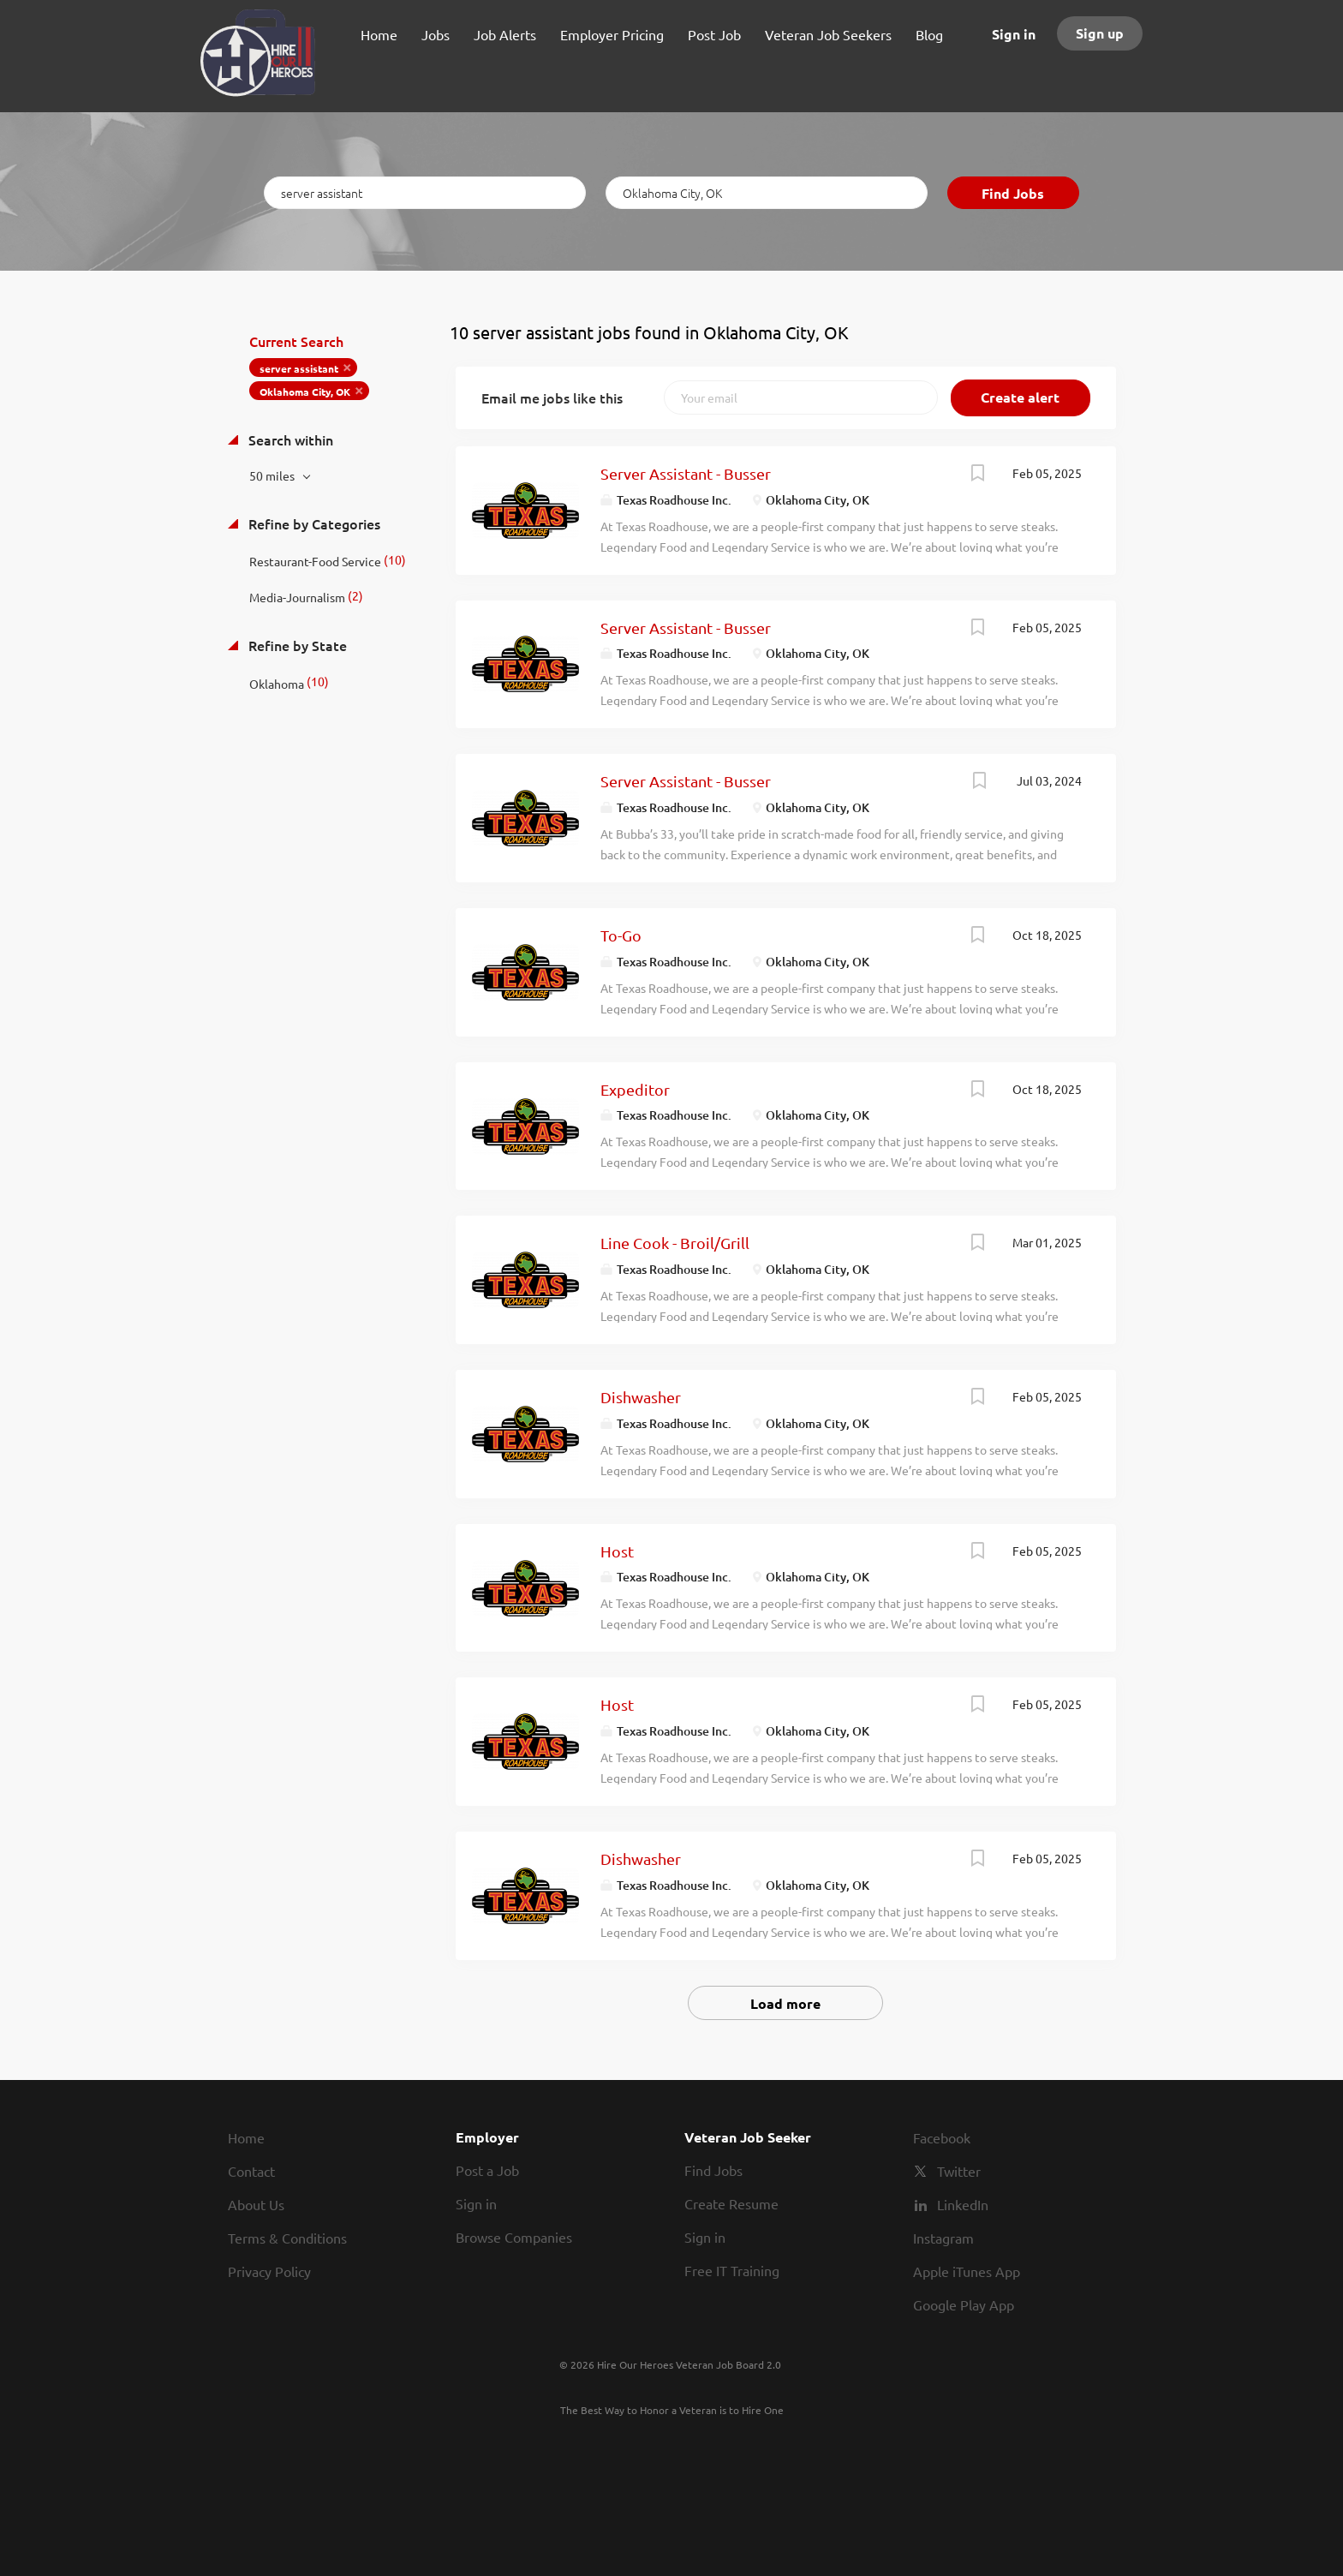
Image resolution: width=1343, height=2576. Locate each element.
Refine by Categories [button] (312, 523)
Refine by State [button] (296, 645)
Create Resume (731, 2203)
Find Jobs (1013, 193)
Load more (785, 2003)
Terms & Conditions (287, 2237)
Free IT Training (731, 2270)
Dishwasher (640, 1397)
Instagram (943, 2237)
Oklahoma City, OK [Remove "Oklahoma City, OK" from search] (305, 391)
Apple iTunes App (966, 2271)
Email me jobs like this (552, 397)
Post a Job (487, 2170)
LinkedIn (962, 2204)
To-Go (621, 935)
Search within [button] (289, 439)
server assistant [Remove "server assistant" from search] (299, 368)
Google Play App (963, 2304)
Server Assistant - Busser (685, 473)
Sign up (1100, 33)
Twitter (959, 2170)
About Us (256, 2204)
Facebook (941, 2137)
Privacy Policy (269, 2271)
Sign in (1014, 34)
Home (246, 2137)
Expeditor (635, 1089)
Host (617, 1551)
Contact (251, 2170)
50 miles (273, 475)
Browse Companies (514, 2236)
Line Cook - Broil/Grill (674, 1243)
